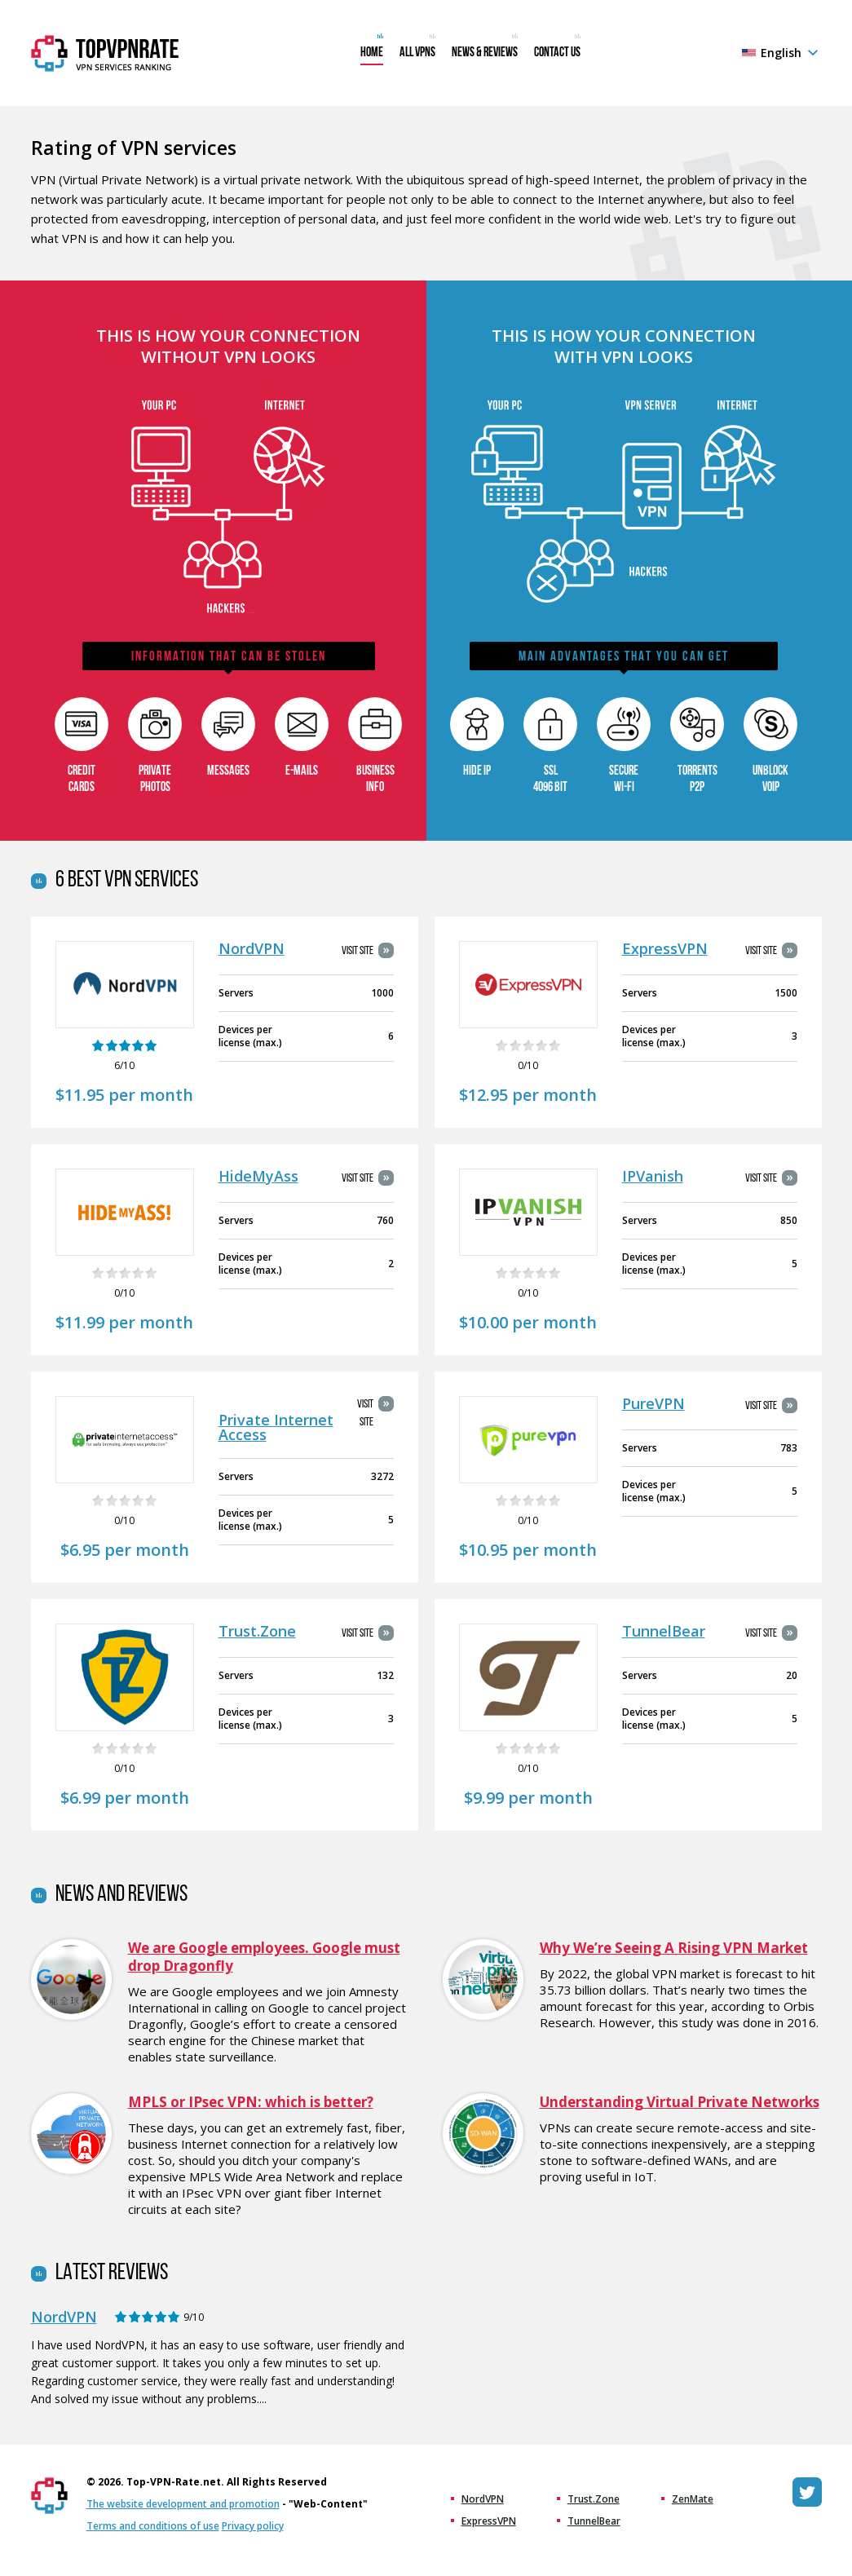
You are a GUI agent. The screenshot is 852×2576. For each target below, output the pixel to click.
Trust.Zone (257, 1631)
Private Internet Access (276, 1427)
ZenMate (692, 2499)
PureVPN (653, 1403)
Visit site (357, 951)
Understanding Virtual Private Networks (679, 2102)
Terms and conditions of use (152, 2526)
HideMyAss (258, 1176)
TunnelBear (663, 1631)
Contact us (557, 53)
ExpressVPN (665, 948)
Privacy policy (253, 2526)
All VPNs (417, 53)
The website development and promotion (183, 2504)
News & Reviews (485, 53)
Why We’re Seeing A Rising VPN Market (674, 1948)
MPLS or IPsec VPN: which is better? (250, 2102)
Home (371, 53)
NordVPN (252, 948)
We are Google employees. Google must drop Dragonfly (264, 1957)
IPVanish (652, 1176)
